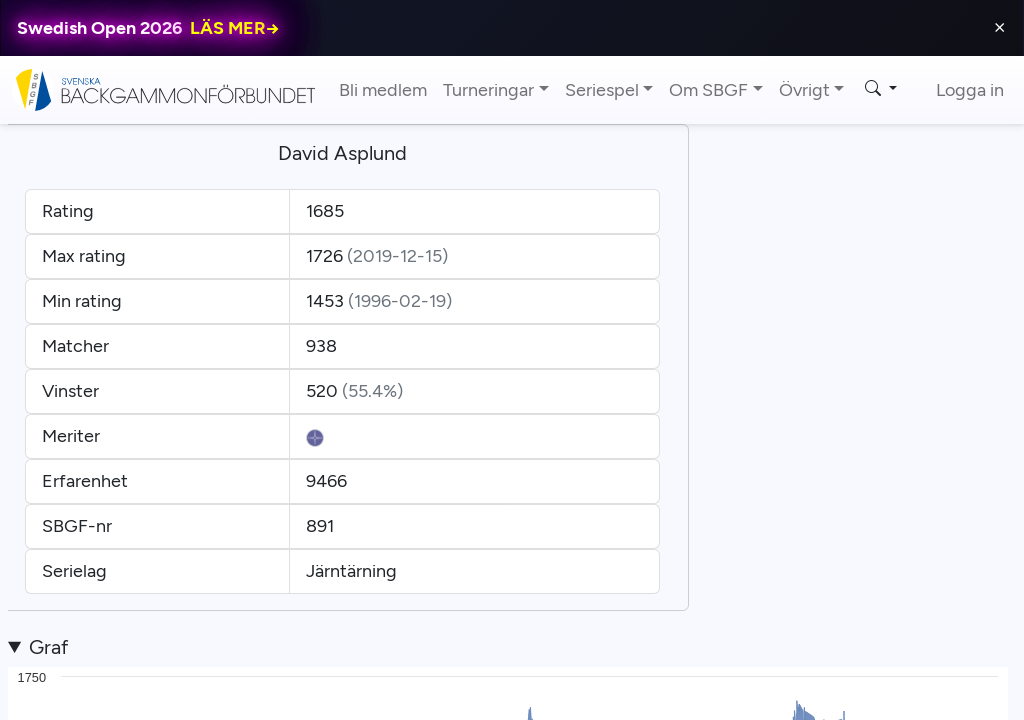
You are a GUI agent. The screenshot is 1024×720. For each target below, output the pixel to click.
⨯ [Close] (999, 27)
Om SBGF (708, 90)
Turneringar (488, 90)
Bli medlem (383, 90)
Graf (48, 647)
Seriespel (602, 90)
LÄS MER (235, 28)
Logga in (970, 90)
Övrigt (804, 90)
